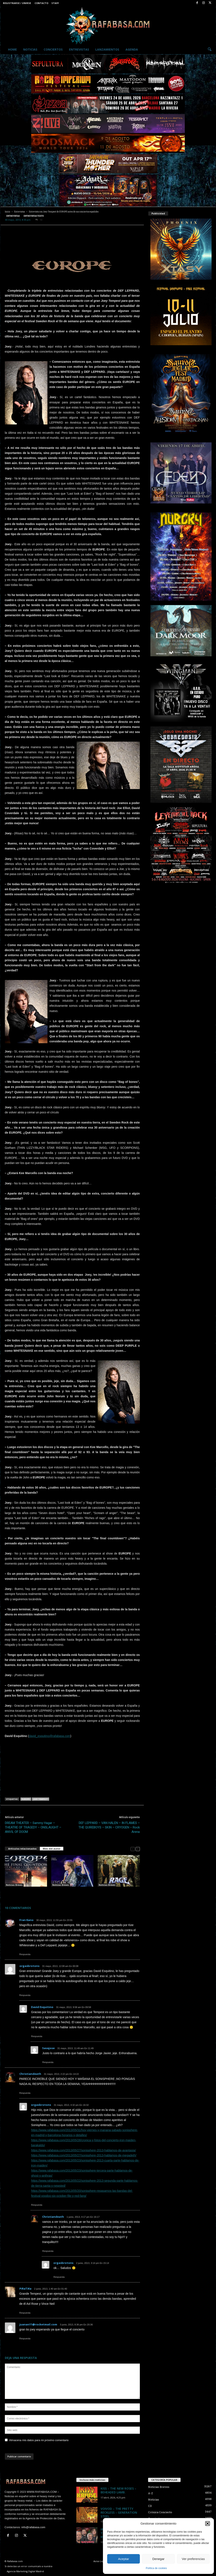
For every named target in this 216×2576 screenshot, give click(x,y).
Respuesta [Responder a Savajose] (48, 2062)
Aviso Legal (99, 2561)
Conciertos (53, 49)
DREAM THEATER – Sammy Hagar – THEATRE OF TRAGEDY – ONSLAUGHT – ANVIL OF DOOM (33, 1827)
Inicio (7, 211)
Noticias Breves (14, 1884)
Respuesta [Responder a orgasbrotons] (25, 1995)
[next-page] (138, 1849)
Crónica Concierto (160, 2512)
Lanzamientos (107, 49)
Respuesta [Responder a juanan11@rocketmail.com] (25, 2338)
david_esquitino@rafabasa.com (49, 1736)
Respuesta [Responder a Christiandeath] (25, 2093)
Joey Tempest (40, 1799)
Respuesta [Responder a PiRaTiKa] (25, 2313)
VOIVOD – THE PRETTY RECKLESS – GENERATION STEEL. (119, 2512)
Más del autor (51, 1848)
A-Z (150, 2493)
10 (38, 220)
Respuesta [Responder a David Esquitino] (36, 2036)
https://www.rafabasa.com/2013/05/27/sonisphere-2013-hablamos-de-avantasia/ (83, 2150)
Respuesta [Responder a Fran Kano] (25, 1954)
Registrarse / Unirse (17, 3)
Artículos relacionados (22, 1848)
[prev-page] (133, 1849)
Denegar (158, 2559)
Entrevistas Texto (34, 216)
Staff (55, 3)
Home (12, 49)
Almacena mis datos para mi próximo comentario (39, 2440)
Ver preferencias (193, 2559)
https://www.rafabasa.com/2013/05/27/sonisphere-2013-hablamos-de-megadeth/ (83, 2155)
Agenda (132, 49)
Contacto (41, 3)
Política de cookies (156, 2568)
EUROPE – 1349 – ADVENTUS (69, 1889)
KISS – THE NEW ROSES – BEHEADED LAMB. (118, 2490)
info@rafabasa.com (33, 2527)
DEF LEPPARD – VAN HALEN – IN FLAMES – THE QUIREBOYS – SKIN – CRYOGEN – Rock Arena (109, 1827)
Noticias (30, 49)
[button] (207, 2523)
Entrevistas (79, 49)
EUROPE (26, 1799)
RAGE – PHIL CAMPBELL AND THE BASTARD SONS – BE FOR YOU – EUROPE (118, 1893)
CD (150, 2506)
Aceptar (123, 2559)
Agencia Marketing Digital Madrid (25, 2571)
